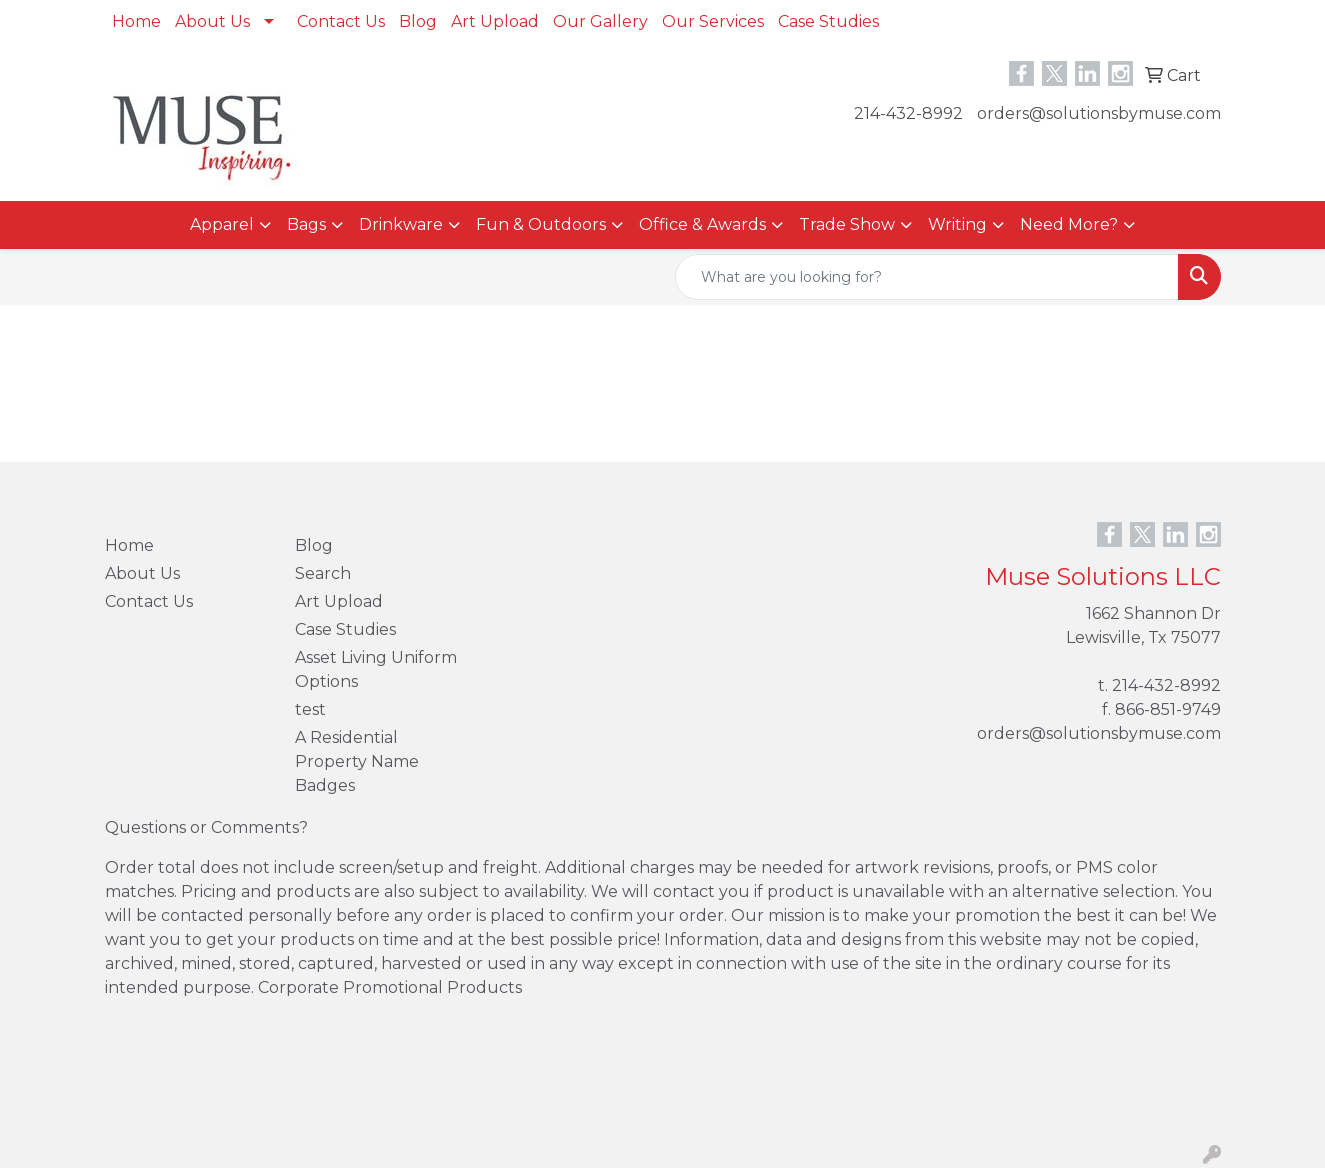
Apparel (222, 224)
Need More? (1069, 224)
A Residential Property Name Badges (357, 761)
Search (323, 573)
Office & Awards (702, 224)
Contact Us (341, 21)
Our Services (713, 21)
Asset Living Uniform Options (376, 669)
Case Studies (828, 21)
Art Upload (495, 21)
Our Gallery (600, 21)
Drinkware (401, 224)
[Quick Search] (927, 277)
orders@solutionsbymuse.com (1099, 113)
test (310, 709)
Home (136, 21)
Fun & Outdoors (541, 224)
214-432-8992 (908, 113)
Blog (418, 21)
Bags (306, 224)
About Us (212, 21)
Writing (957, 224)
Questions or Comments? (206, 827)
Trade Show (847, 224)
